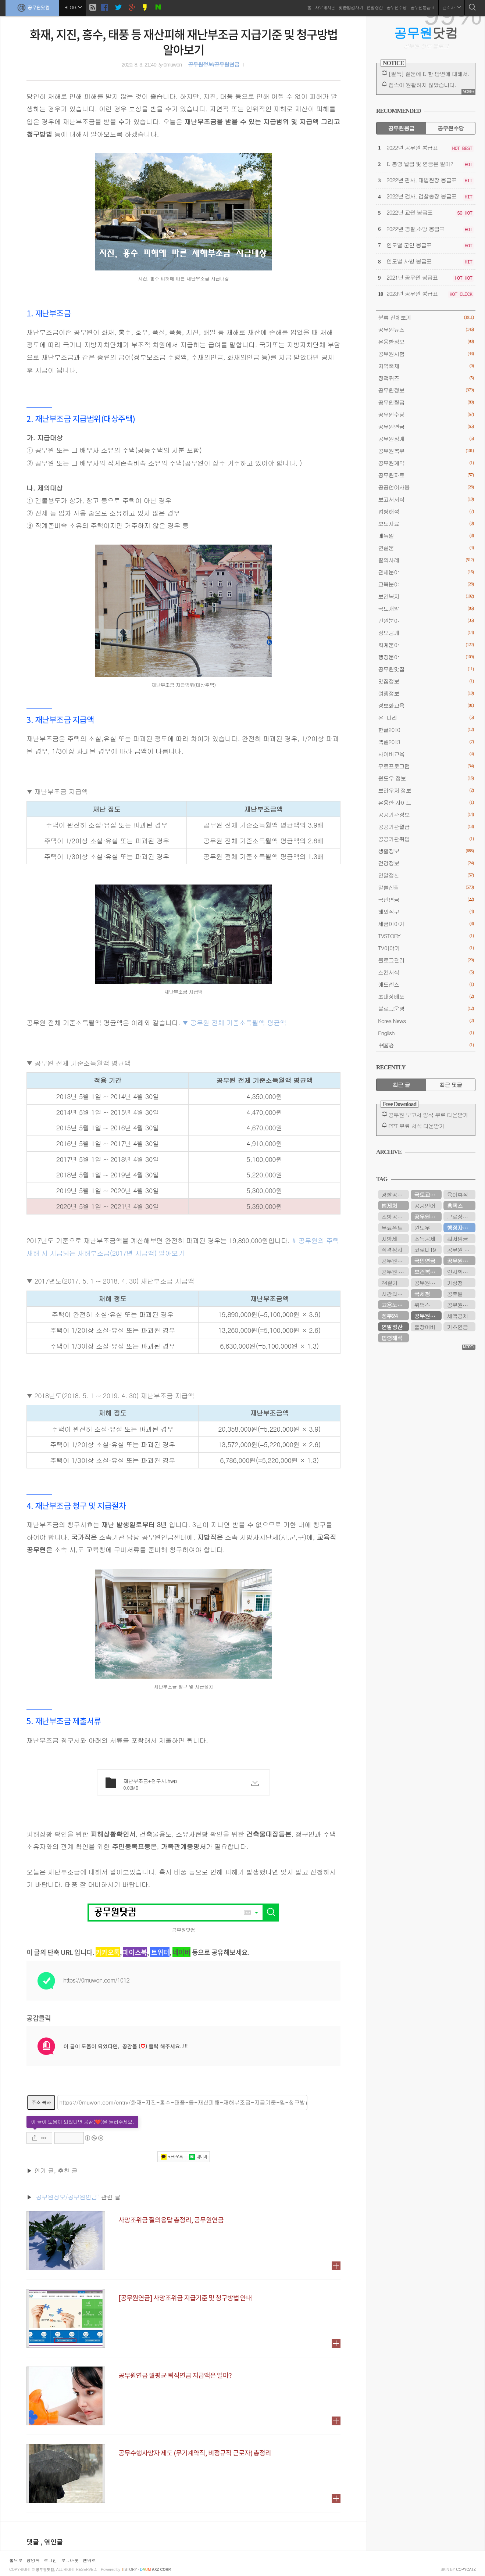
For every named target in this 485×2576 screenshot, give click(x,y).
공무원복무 (426, 451)
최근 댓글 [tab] (450, 1084)
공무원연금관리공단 (395, 1260)
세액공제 (457, 1316)
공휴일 (455, 1294)
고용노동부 (394, 1305)
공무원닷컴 (32, 8)
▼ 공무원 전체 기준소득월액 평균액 (234, 1022)
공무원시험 (426, 354)
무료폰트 (391, 1227)
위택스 (422, 1305)
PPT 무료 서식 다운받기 (416, 1126)
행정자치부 (460, 1227)
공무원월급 (426, 402)
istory (129, 2570)
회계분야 (426, 645)
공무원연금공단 (428, 1216)
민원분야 (426, 620)
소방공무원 (394, 1216)
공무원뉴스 (426, 329)
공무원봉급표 (422, 7)
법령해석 (426, 511)
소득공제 (424, 1238)
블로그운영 (426, 1008)
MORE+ (468, 92)
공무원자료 (426, 475)
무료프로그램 (426, 766)
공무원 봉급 (395, 1272)
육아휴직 (457, 1194)
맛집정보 (426, 681)
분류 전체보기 (426, 317)
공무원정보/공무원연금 (213, 65)
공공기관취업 (426, 839)
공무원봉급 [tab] (401, 128)
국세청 (422, 1294)
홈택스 (455, 1205)
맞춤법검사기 (351, 7)
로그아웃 (70, 2560)
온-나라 (426, 717)
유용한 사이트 (426, 802)
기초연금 (457, 1327)
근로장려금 (460, 1216)
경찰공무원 (394, 1194)
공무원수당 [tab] (451, 128)
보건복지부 (427, 1272)
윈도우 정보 (426, 778)
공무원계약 (426, 463)
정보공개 (426, 633)
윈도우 (422, 1227)
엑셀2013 (426, 742)
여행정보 (426, 693)
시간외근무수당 (395, 1294)
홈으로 (15, 2560)
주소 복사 (41, 2102)
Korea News (426, 1021)
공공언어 (424, 1205)
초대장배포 (426, 996)
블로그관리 (426, 960)
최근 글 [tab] (401, 1084)
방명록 (33, 2560)
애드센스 (426, 984)
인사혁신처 (460, 1272)
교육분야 (426, 584)
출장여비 (424, 1327)
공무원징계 (426, 439)
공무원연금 (426, 426)
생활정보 (426, 851)
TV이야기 (426, 948)
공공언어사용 (426, 487)
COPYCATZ (466, 2570)
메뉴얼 (426, 536)
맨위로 (89, 2560)
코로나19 (424, 1249)
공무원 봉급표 (461, 1249)
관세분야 (426, 572)
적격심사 (391, 1249)
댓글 (33, 2542)
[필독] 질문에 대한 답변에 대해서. (428, 74)
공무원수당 (396, 7)
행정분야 (426, 657)
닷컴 (426, 33)
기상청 (455, 1283)
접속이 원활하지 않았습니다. (422, 85)
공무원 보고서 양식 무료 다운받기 (428, 1115)
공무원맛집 (426, 669)
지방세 (389, 1238)
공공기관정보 (426, 814)
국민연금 (426, 899)
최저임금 (457, 1238)
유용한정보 (426, 342)
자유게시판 (325, 7)
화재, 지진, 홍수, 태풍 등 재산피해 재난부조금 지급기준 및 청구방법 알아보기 (184, 41)
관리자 (451, 7)
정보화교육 (426, 705)
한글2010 (426, 730)
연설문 (426, 548)
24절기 (389, 1283)
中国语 (426, 1045)
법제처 (389, 1205)
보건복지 (426, 596)
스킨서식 (426, 972)
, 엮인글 (51, 2542)
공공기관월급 (426, 827)
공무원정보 (426, 390)
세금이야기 (426, 924)
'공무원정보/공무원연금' (66, 2197)
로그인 (50, 2560)
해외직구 (426, 911)
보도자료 (426, 523)
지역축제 (426, 366)
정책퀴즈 (426, 378)
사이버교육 (426, 754)
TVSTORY (426, 936)
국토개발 (426, 608)
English (426, 1033)
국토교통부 (427, 1194)
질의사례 (426, 560)
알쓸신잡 (426, 887)
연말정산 (375, 7)
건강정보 (426, 863)
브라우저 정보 (426, 790)
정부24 (389, 1316)
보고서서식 (426, 499)
